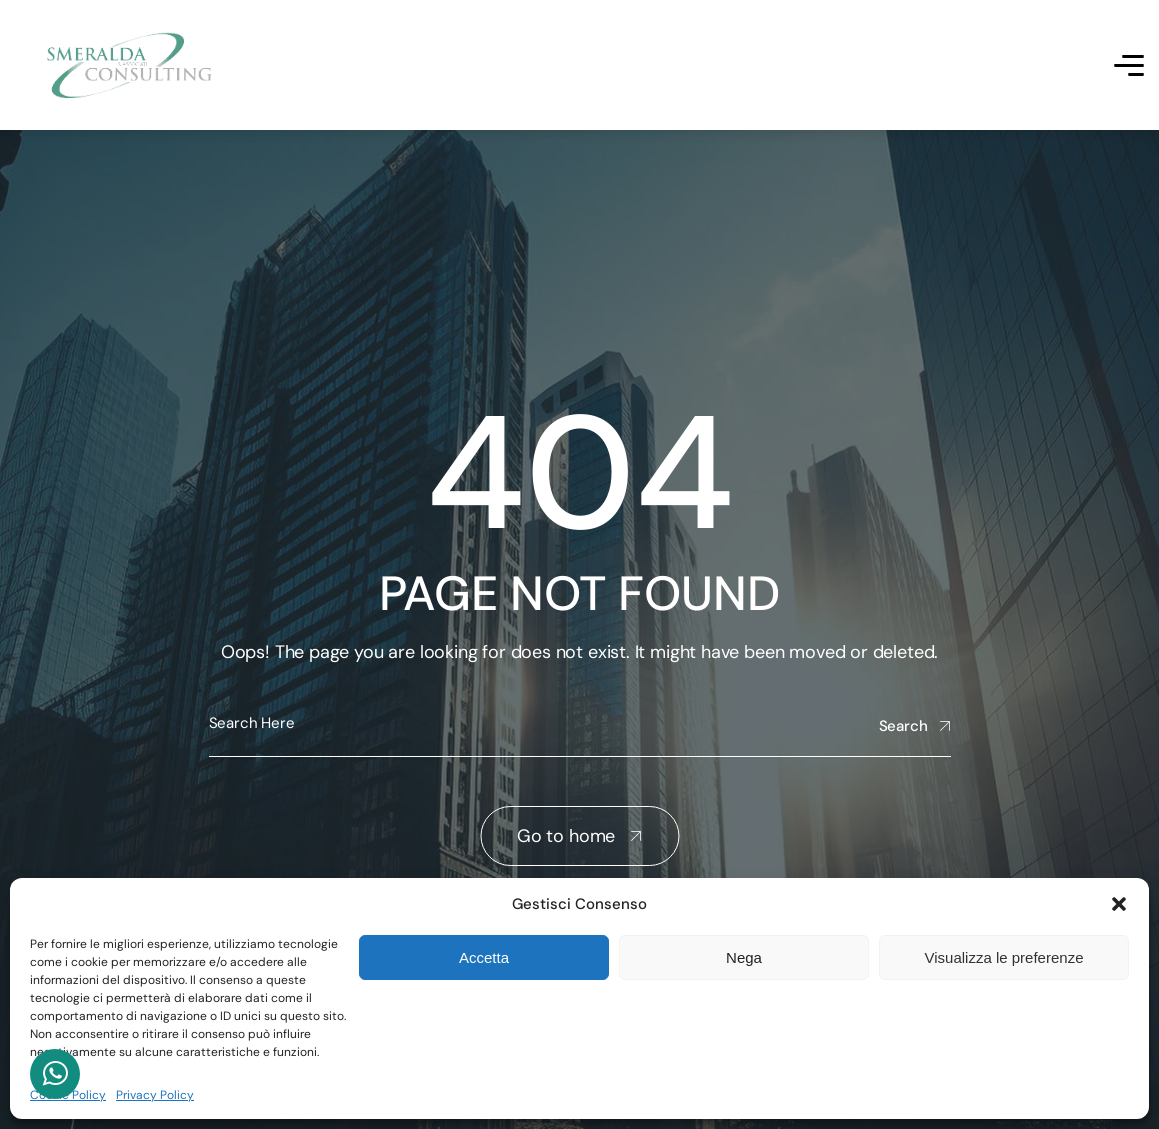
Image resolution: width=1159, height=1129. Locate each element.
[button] (1119, 904)
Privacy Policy (155, 1095)
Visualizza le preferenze (1004, 957)
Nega (744, 957)
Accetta (484, 957)
